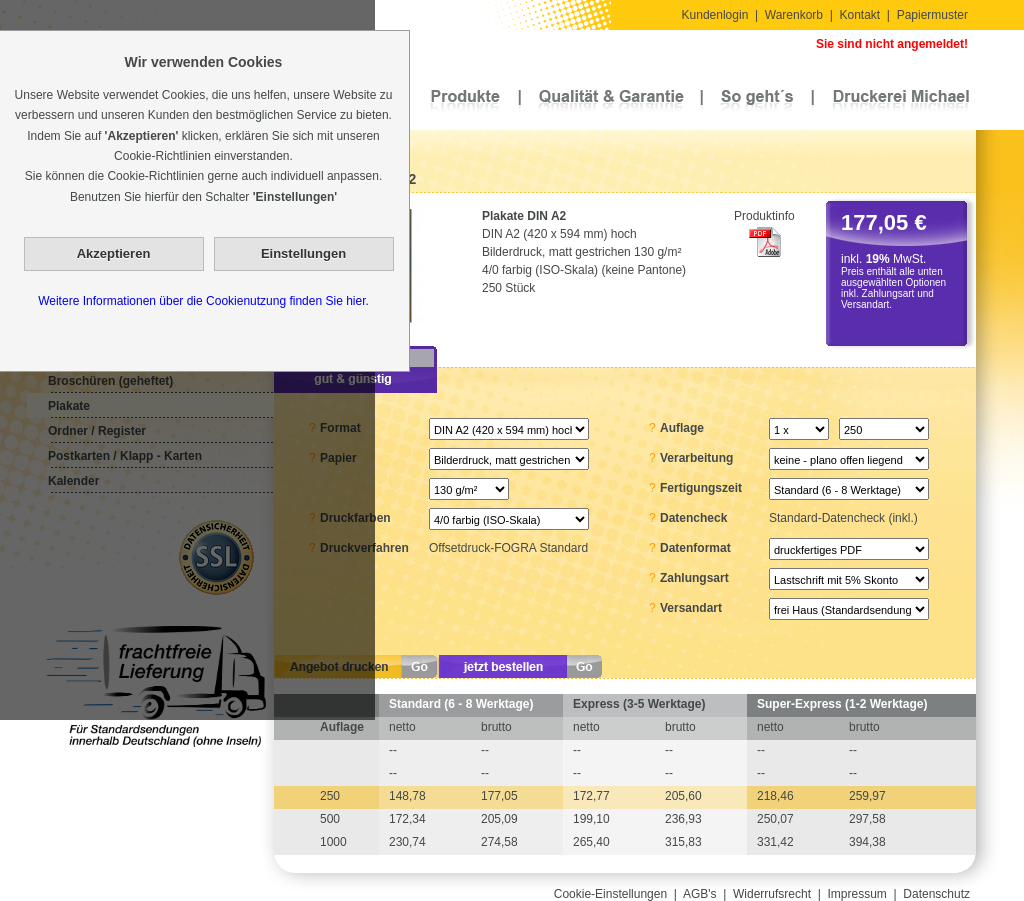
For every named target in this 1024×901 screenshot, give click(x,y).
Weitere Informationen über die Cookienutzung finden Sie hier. (203, 301)
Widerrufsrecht (772, 894)
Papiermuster (932, 15)
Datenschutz (936, 894)
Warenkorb (794, 15)
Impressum (857, 894)
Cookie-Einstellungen (610, 894)
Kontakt (859, 15)
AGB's (700, 894)
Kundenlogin (715, 15)
